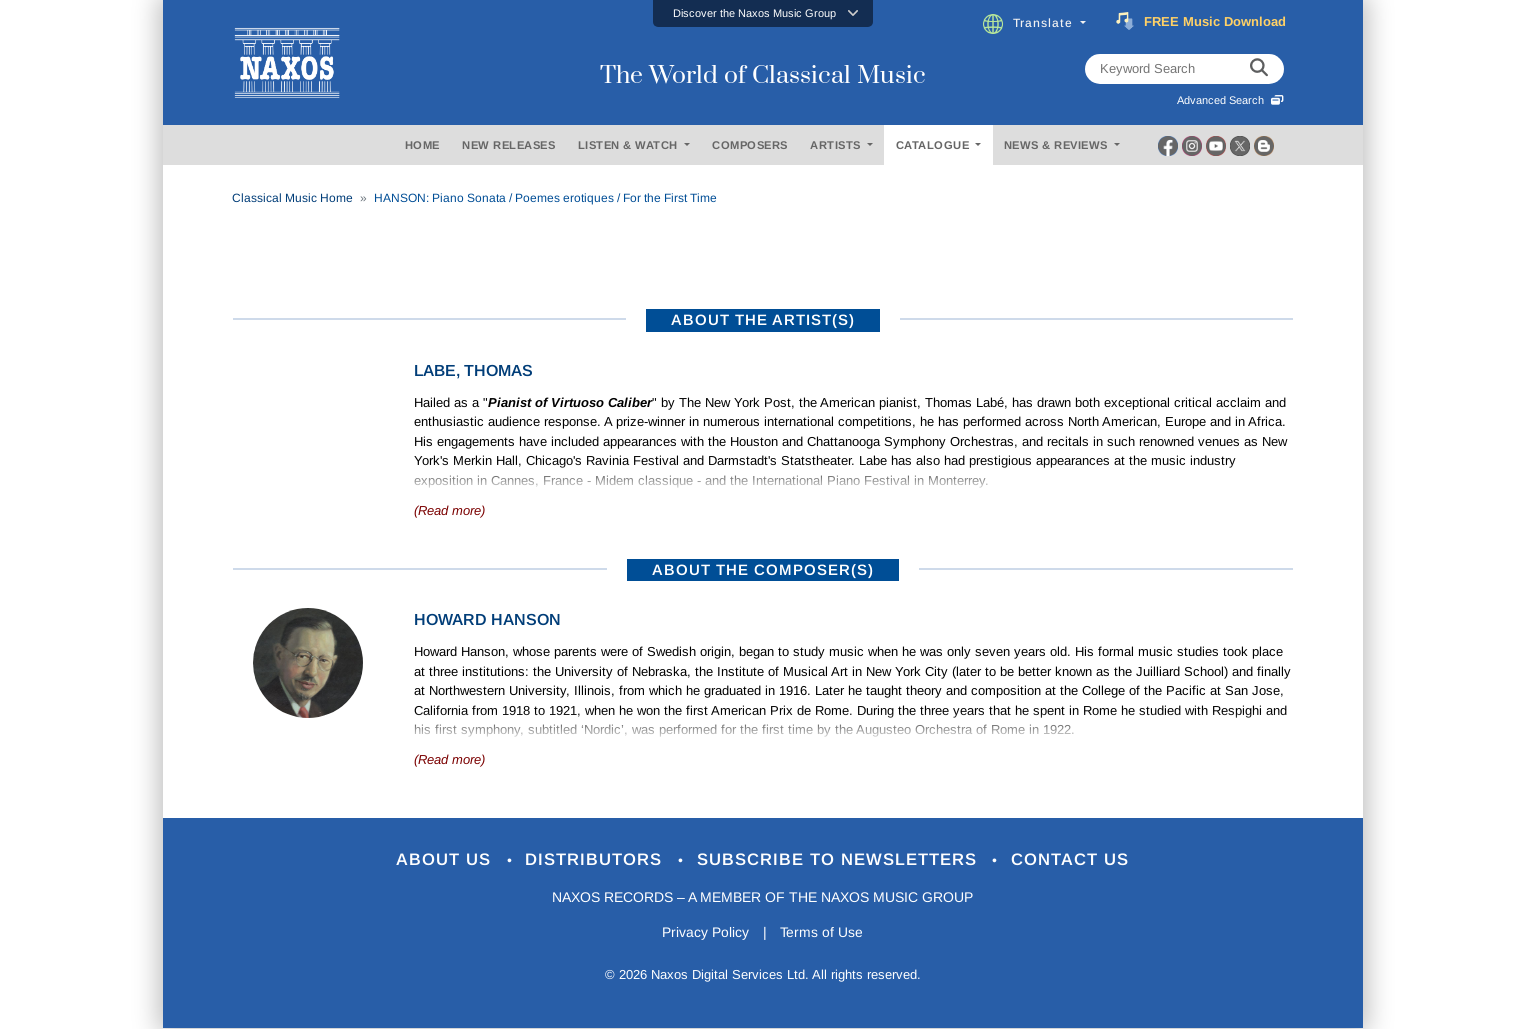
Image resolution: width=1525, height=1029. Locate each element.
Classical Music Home (292, 198)
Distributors (596, 860)
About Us (445, 860)
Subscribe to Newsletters (840, 860)
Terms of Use (822, 933)
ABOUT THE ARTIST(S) (763, 319)
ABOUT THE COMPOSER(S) (763, 569)
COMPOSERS (750, 145)
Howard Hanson (487, 619)
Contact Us (1071, 860)
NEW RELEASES (508, 145)
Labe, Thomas (473, 370)
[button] (763, 13)
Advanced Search (1230, 100)
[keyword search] (1259, 69)
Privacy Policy (704, 933)
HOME (422, 145)
